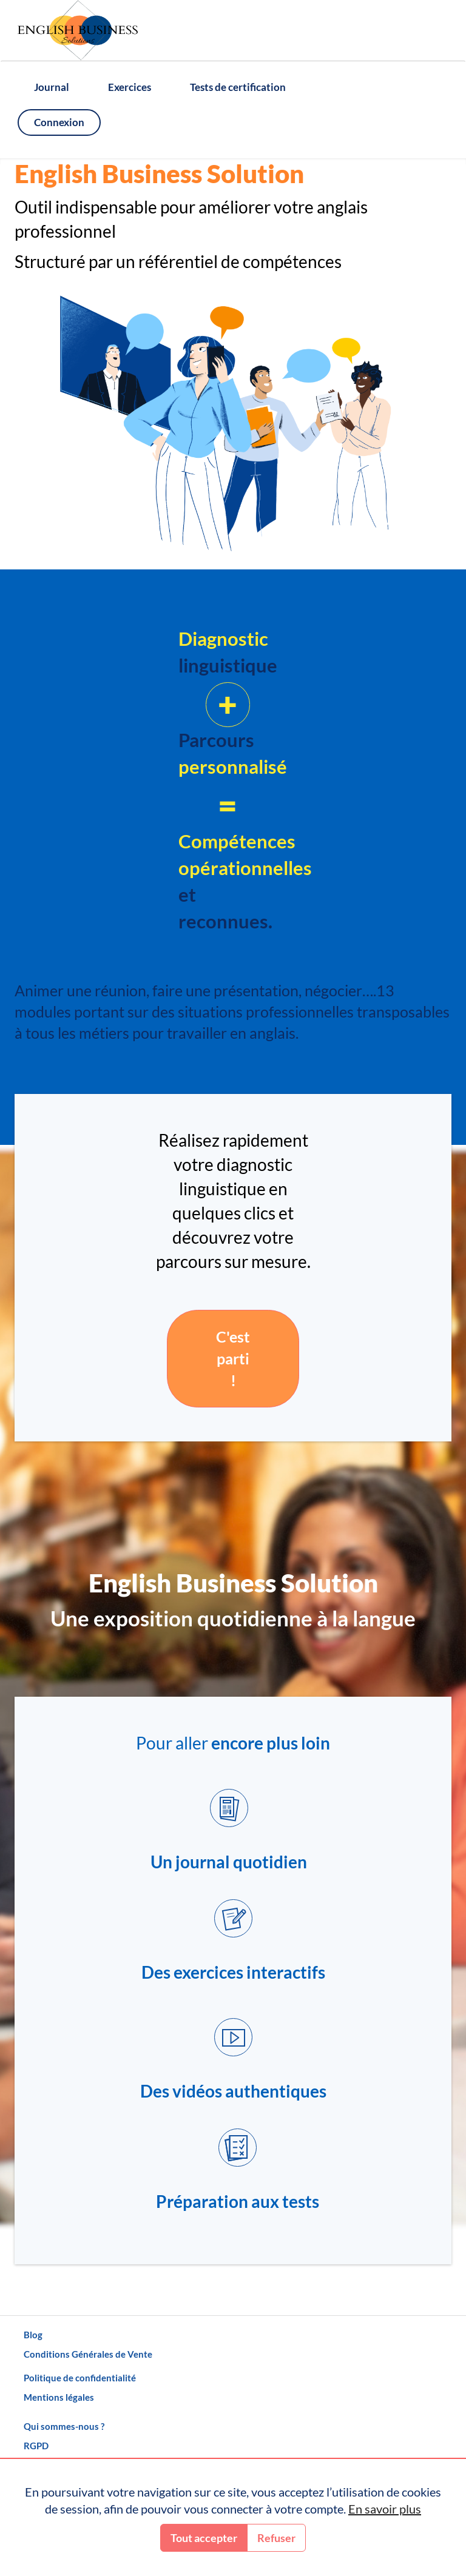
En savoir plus (384, 2508)
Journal (51, 87)
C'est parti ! (233, 1358)
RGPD (36, 2445)
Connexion (59, 122)
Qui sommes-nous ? (64, 2426)
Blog (33, 2334)
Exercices (129, 87)
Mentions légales (59, 2397)
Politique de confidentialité (80, 2377)
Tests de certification (238, 87)
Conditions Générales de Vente (88, 2354)
